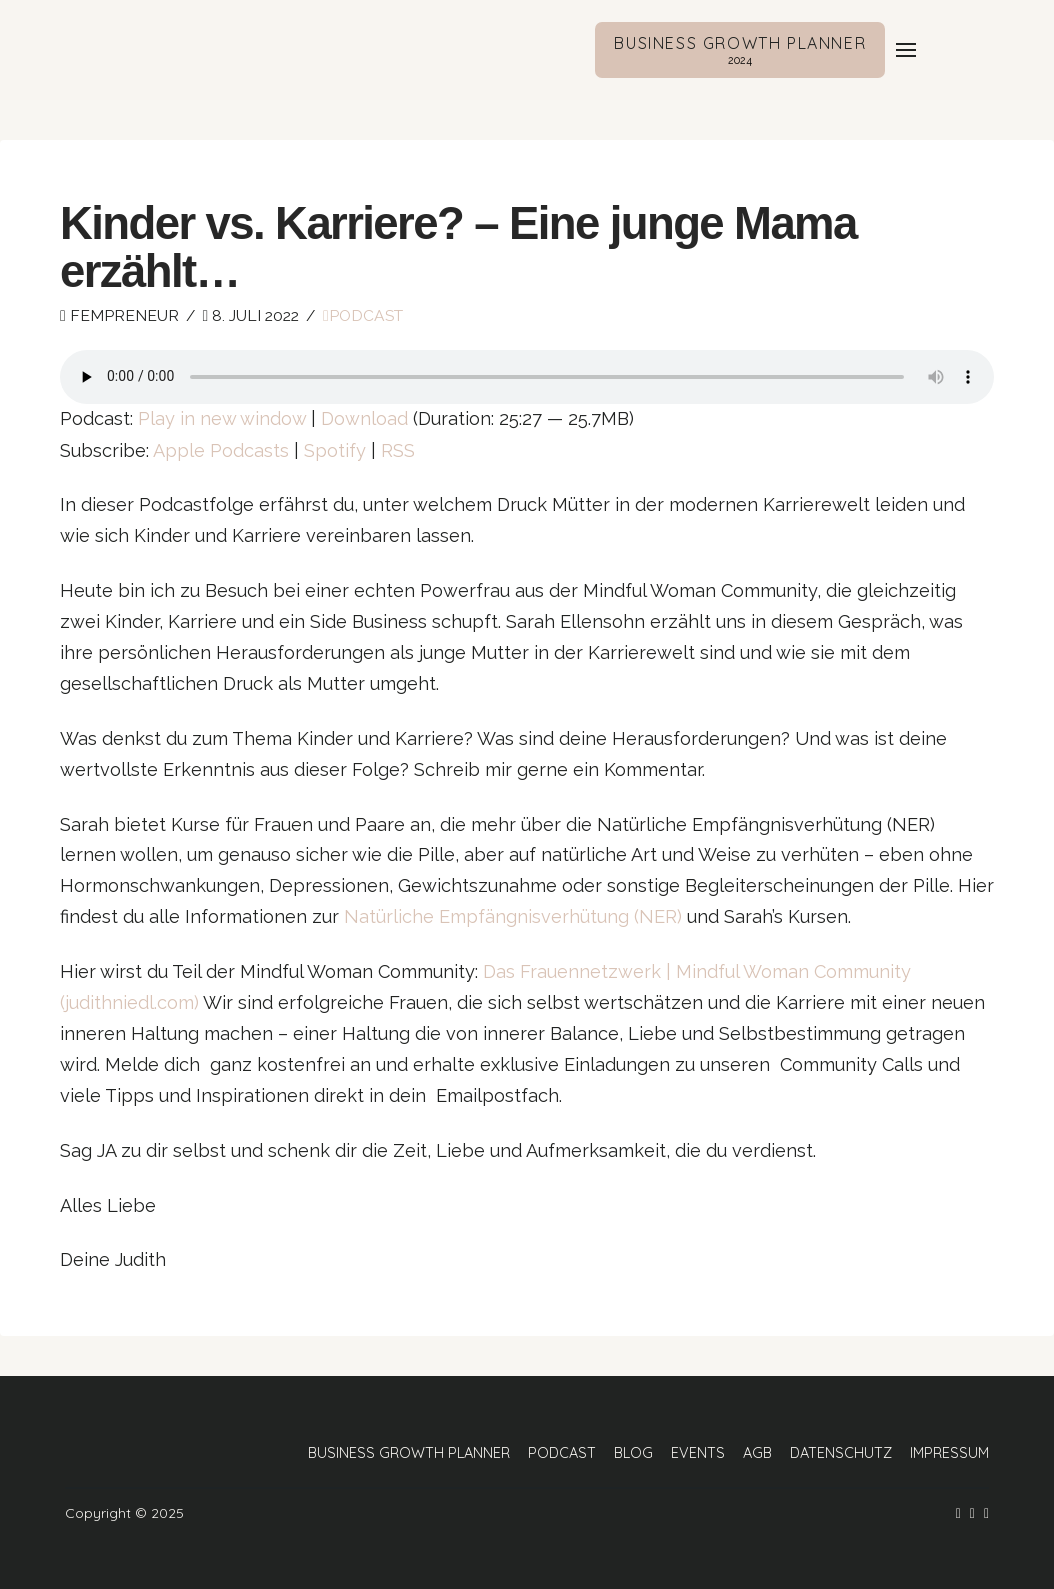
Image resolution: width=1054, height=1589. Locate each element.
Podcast (363, 315)
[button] (906, 50)
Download (364, 418)
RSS (398, 450)
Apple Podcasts (221, 450)
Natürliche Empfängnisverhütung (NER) (513, 916)
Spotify (335, 450)
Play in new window (222, 418)
